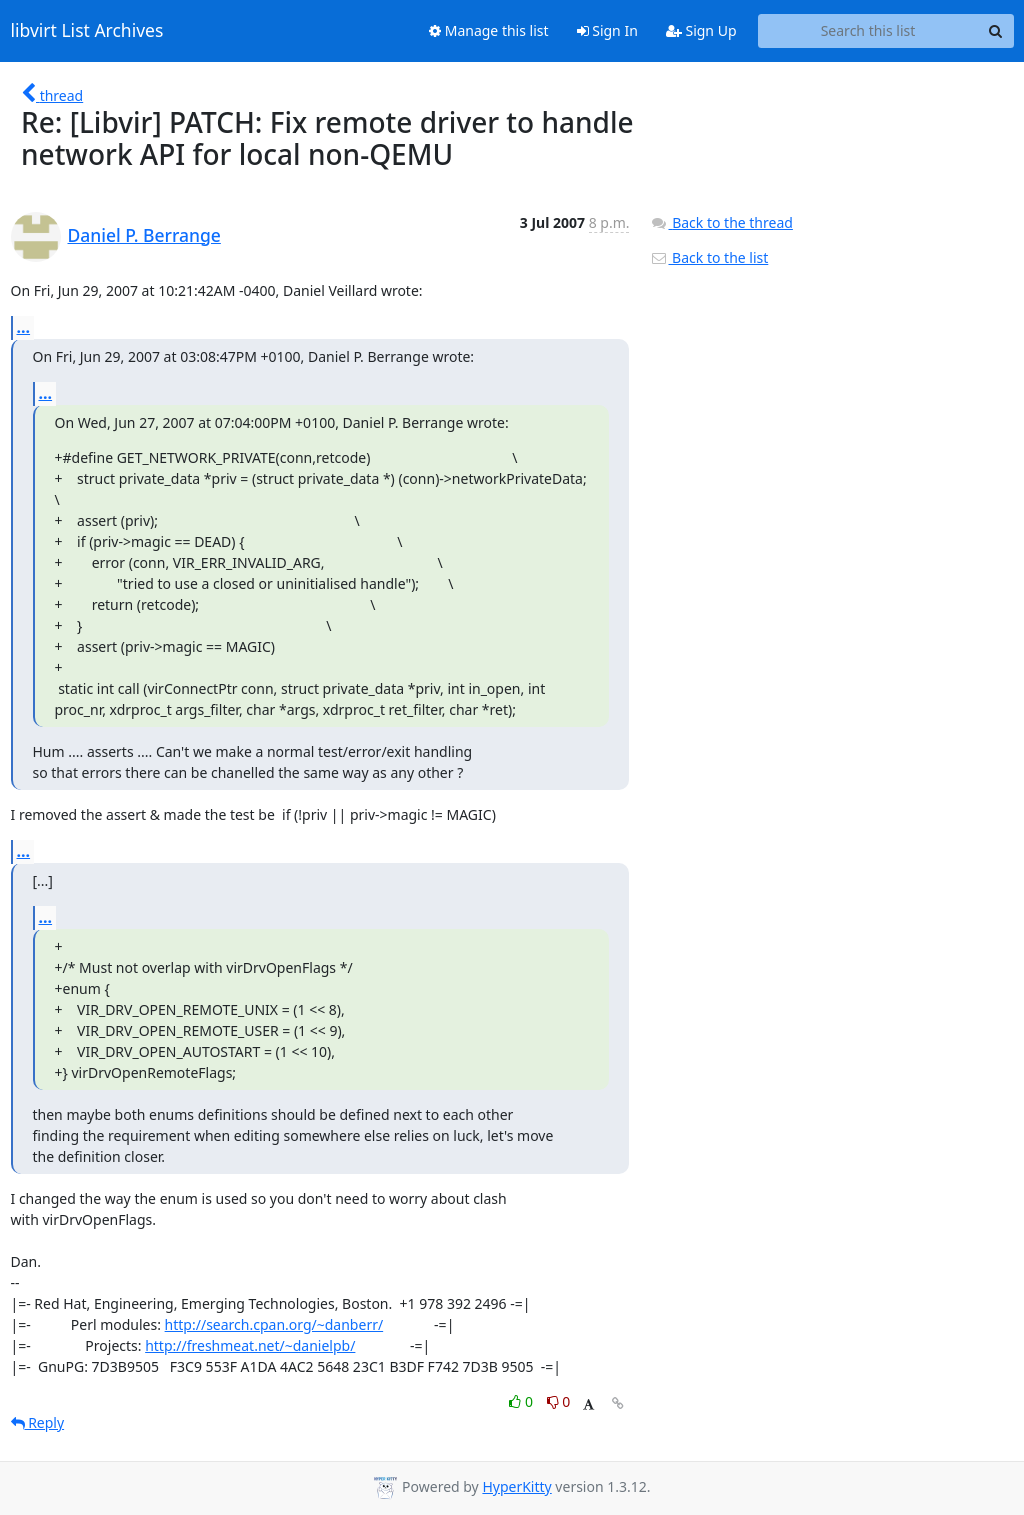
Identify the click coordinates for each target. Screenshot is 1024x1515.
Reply (38, 1422)
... (24, 327)
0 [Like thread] (522, 1401)
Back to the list (709, 257)
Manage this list (489, 30)
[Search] (996, 31)
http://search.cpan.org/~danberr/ (274, 1324)
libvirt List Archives (87, 31)
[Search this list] (868, 31)
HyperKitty (516, 1486)
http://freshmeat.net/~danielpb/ (250, 1345)
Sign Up (701, 30)
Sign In (607, 30)
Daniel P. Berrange (144, 235)
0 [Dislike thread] (559, 1401)
